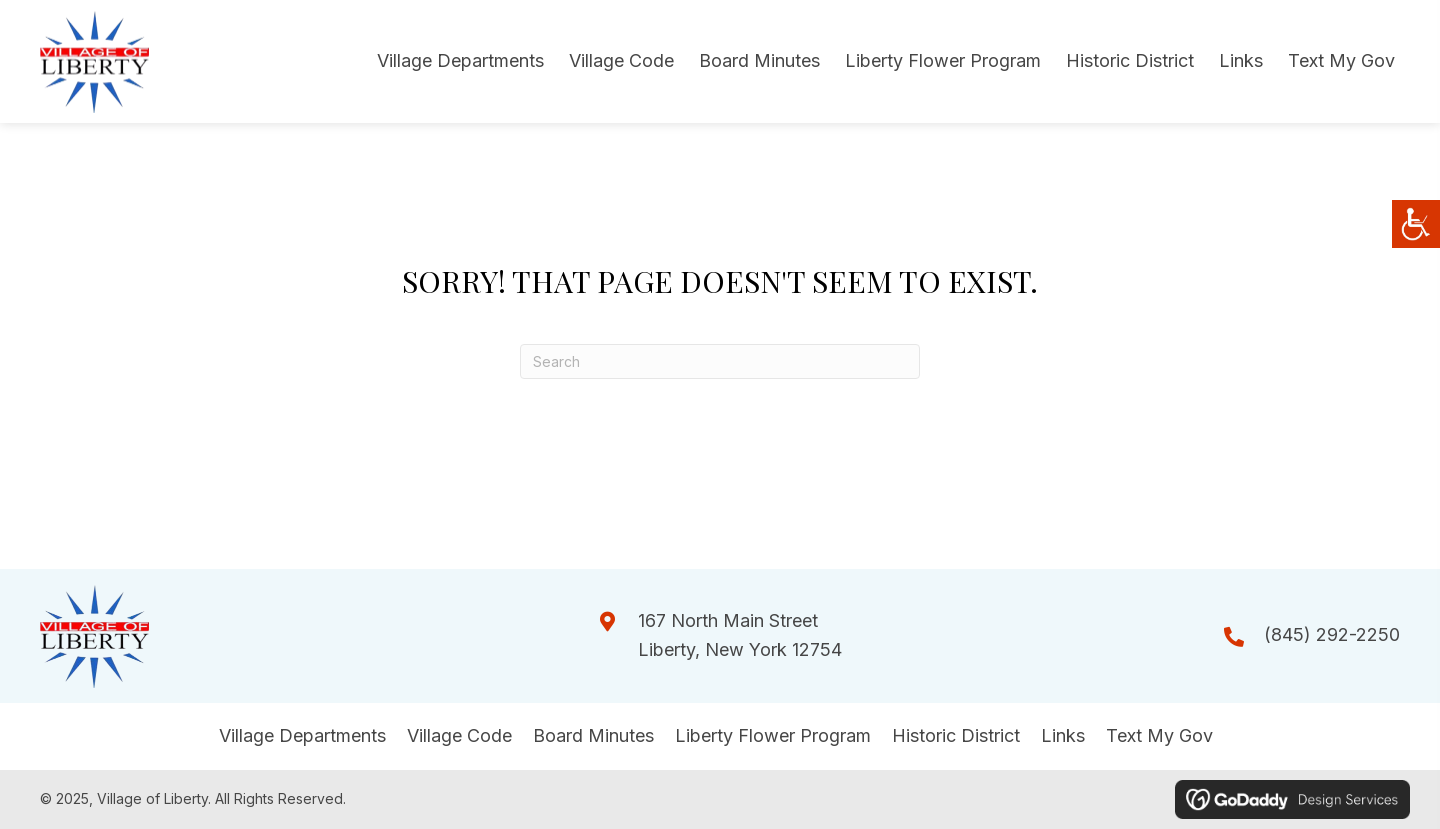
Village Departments (302, 735)
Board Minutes (593, 735)
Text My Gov (1159, 735)
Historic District (956, 735)
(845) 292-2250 (1332, 634)
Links (1063, 735)
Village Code (459, 735)
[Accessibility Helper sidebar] (1416, 224)
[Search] (720, 361)
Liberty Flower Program (773, 735)
